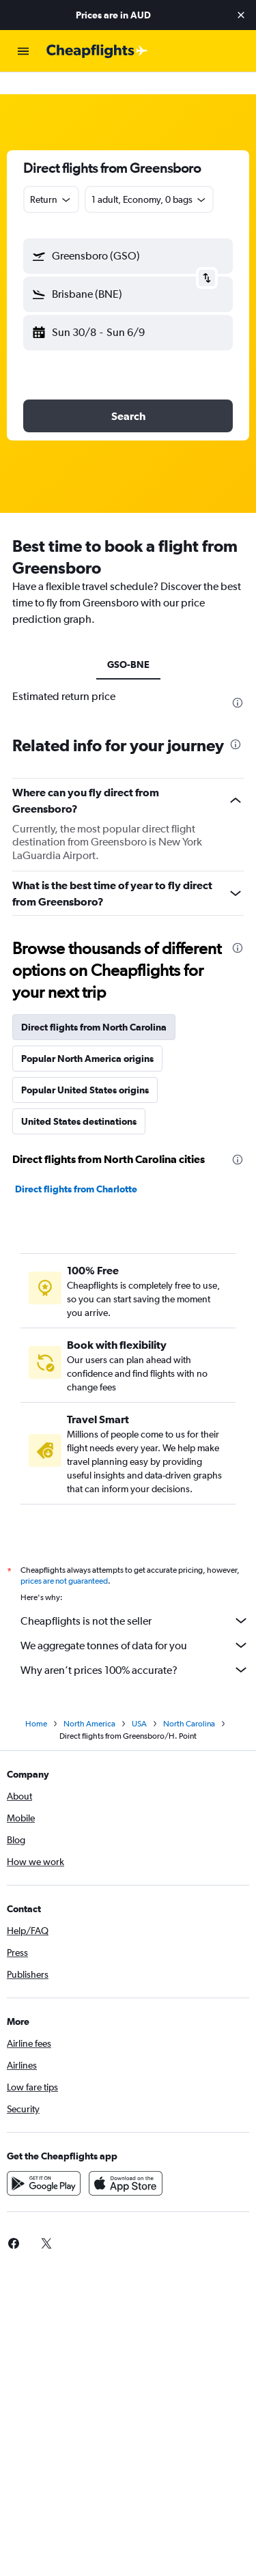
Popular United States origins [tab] (85, 1068)
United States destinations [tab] (79, 1099)
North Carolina (189, 1702)
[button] (241, 15)
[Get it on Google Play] (44, 2161)
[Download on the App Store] (125, 2161)
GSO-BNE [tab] (128, 642)
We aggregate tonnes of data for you (134, 1623)
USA (139, 1702)
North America (89, 1702)
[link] (46, 2222)
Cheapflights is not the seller (134, 1599)
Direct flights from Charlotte (76, 1167)
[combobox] (51, 177)
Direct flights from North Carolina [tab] (94, 1005)
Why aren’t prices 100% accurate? (134, 1648)
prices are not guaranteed (64, 1559)
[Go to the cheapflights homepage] (96, 51)
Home (36, 1702)
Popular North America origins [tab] (87, 1036)
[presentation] (237, 681)
